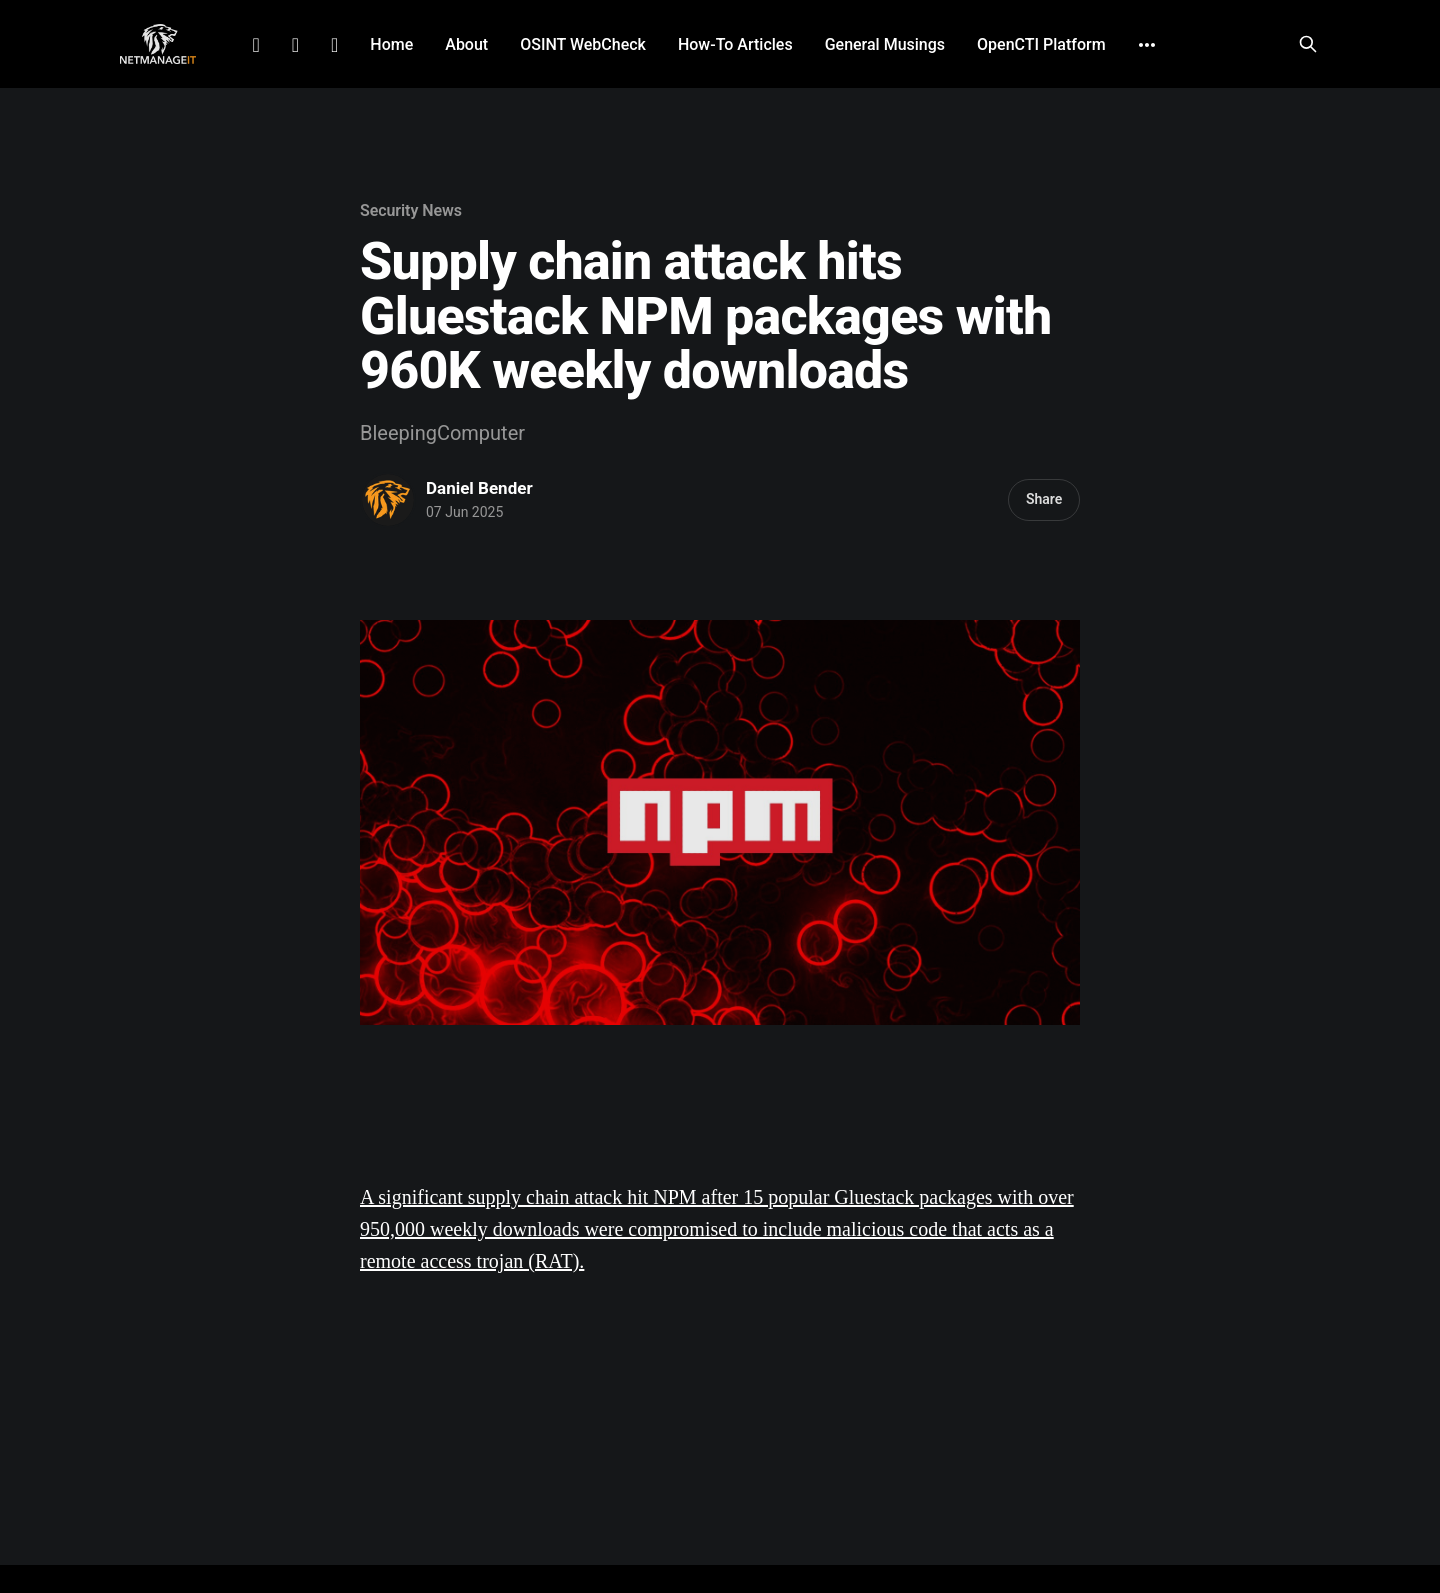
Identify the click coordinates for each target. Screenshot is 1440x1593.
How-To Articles (735, 44)
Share (1044, 499)
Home (391, 44)
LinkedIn (255, 45)
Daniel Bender (479, 488)
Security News (411, 210)
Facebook (295, 45)
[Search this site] (1308, 44)
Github (334, 45)
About (466, 44)
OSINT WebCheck (583, 44)
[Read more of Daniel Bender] (388, 500)
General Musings (885, 44)
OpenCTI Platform (1041, 44)
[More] (1147, 45)
